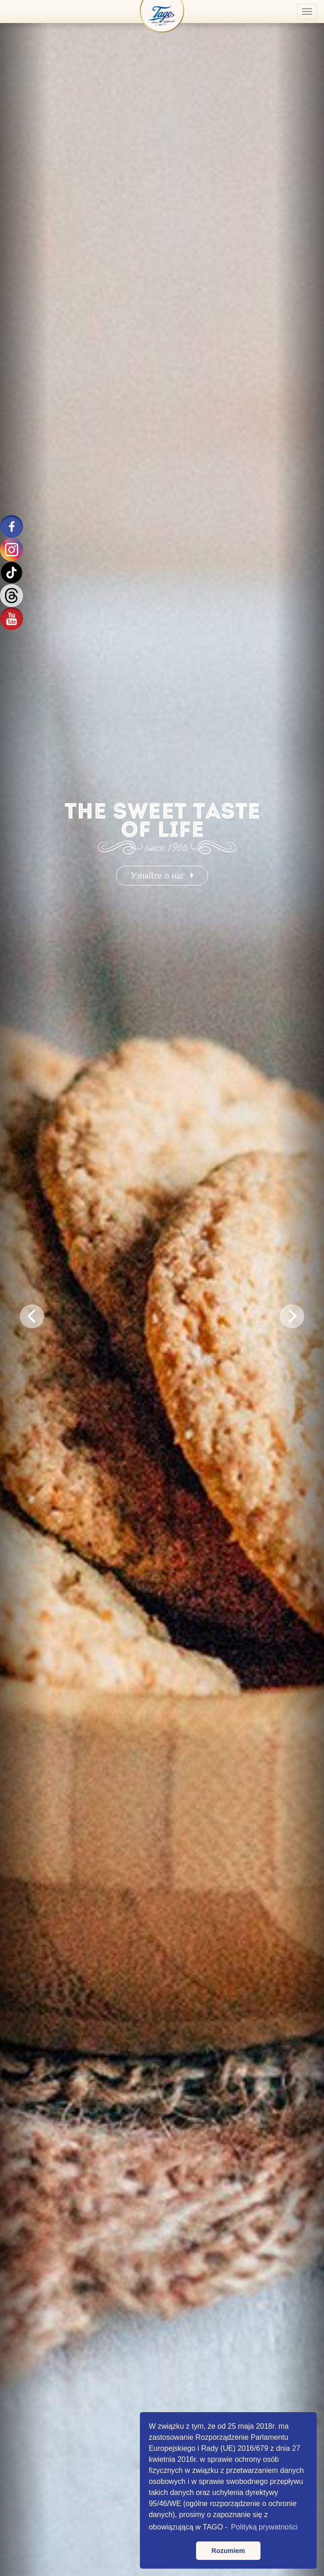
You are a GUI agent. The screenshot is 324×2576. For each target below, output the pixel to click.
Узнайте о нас (162, 875)
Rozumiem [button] (228, 2550)
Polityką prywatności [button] (264, 2527)
